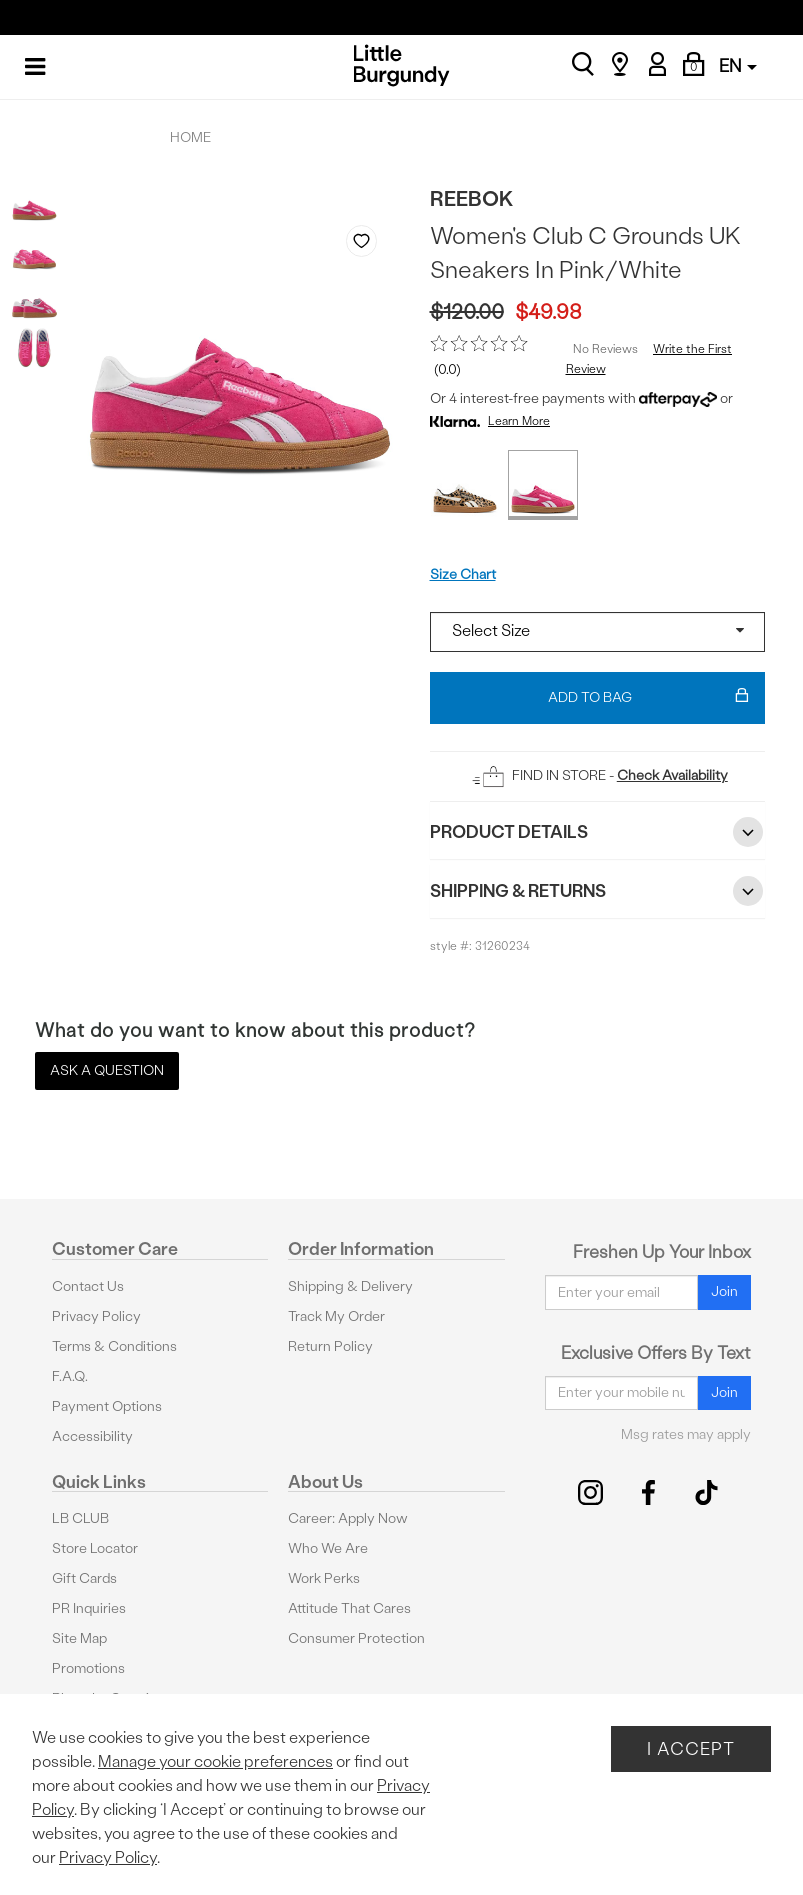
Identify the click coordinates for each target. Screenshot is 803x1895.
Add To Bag (648, 698)
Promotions (88, 1668)
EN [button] (738, 65)
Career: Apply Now (348, 1518)
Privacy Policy (96, 1316)
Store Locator (95, 1548)
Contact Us (88, 1286)
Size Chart (463, 574)
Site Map (79, 1638)
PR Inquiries (89, 1608)
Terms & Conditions (114, 1346)
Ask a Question (107, 1070)
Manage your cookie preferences (215, 1761)
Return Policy (330, 1346)
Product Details (598, 832)
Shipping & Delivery (350, 1286)
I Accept (691, 1748)
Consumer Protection (356, 1638)
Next (384, 477)
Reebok (472, 198)
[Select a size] (598, 632)
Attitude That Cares (349, 1608)
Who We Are (328, 1548)
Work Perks (324, 1578)
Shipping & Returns (598, 891)
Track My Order (336, 1316)
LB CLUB (80, 1518)
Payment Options (107, 1406)
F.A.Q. (70, 1376)
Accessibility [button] (92, 1436)
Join (724, 1291)
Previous (347, 477)
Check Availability (672, 775)
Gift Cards (84, 1578)
